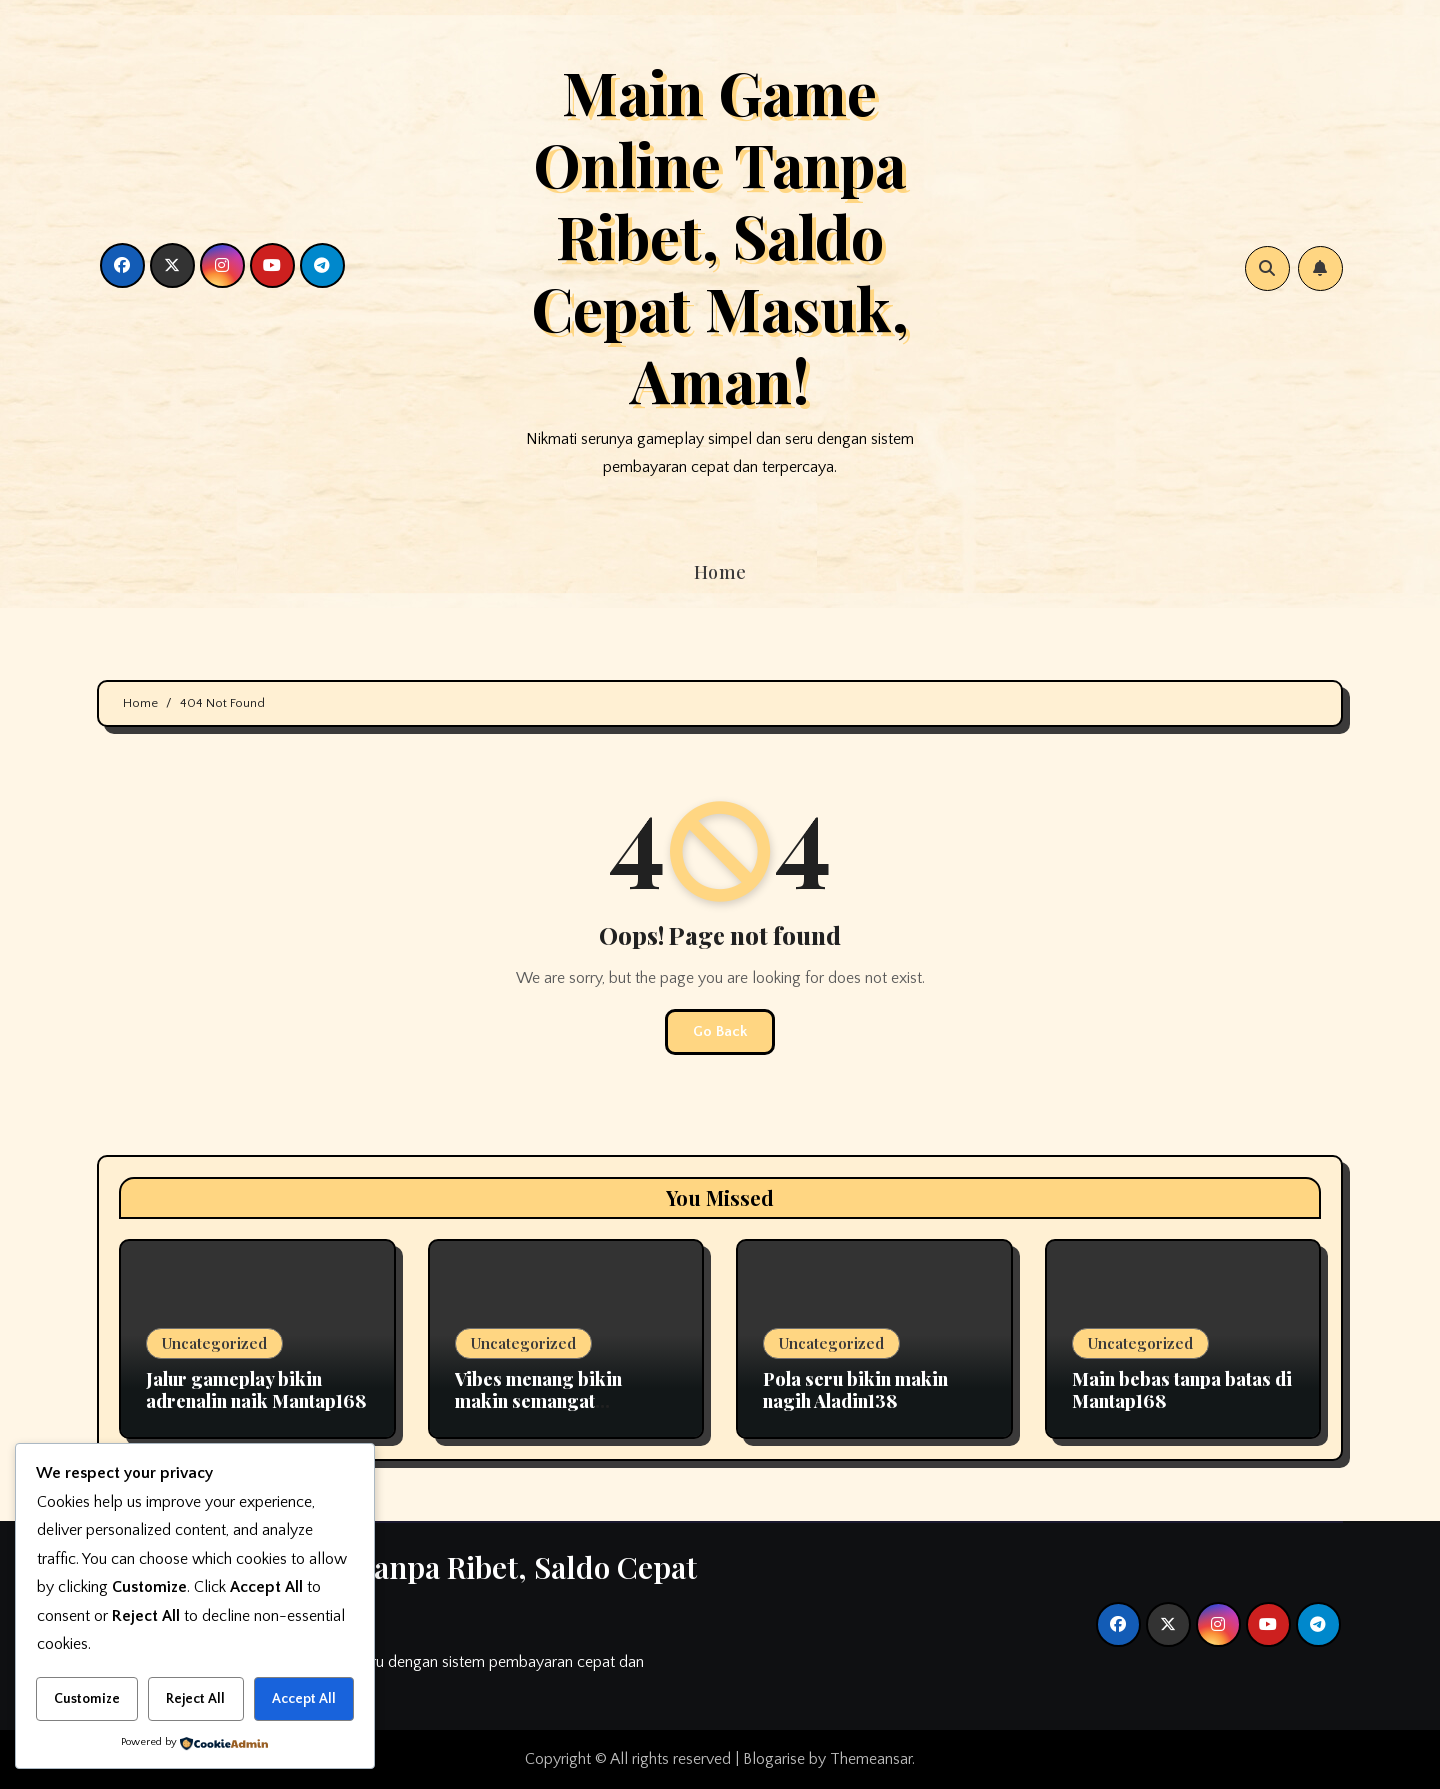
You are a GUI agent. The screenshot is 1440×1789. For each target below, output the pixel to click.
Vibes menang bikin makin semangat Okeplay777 (538, 1400)
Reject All (195, 1699)
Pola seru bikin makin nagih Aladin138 (855, 1390)
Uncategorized (214, 1343)
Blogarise (774, 1759)
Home (720, 572)
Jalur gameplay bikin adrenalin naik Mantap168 (256, 1390)
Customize (87, 1699)
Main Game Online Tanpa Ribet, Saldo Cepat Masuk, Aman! (720, 235)
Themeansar (871, 1759)
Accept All (304, 1699)
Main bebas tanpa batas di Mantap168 (1182, 1390)
